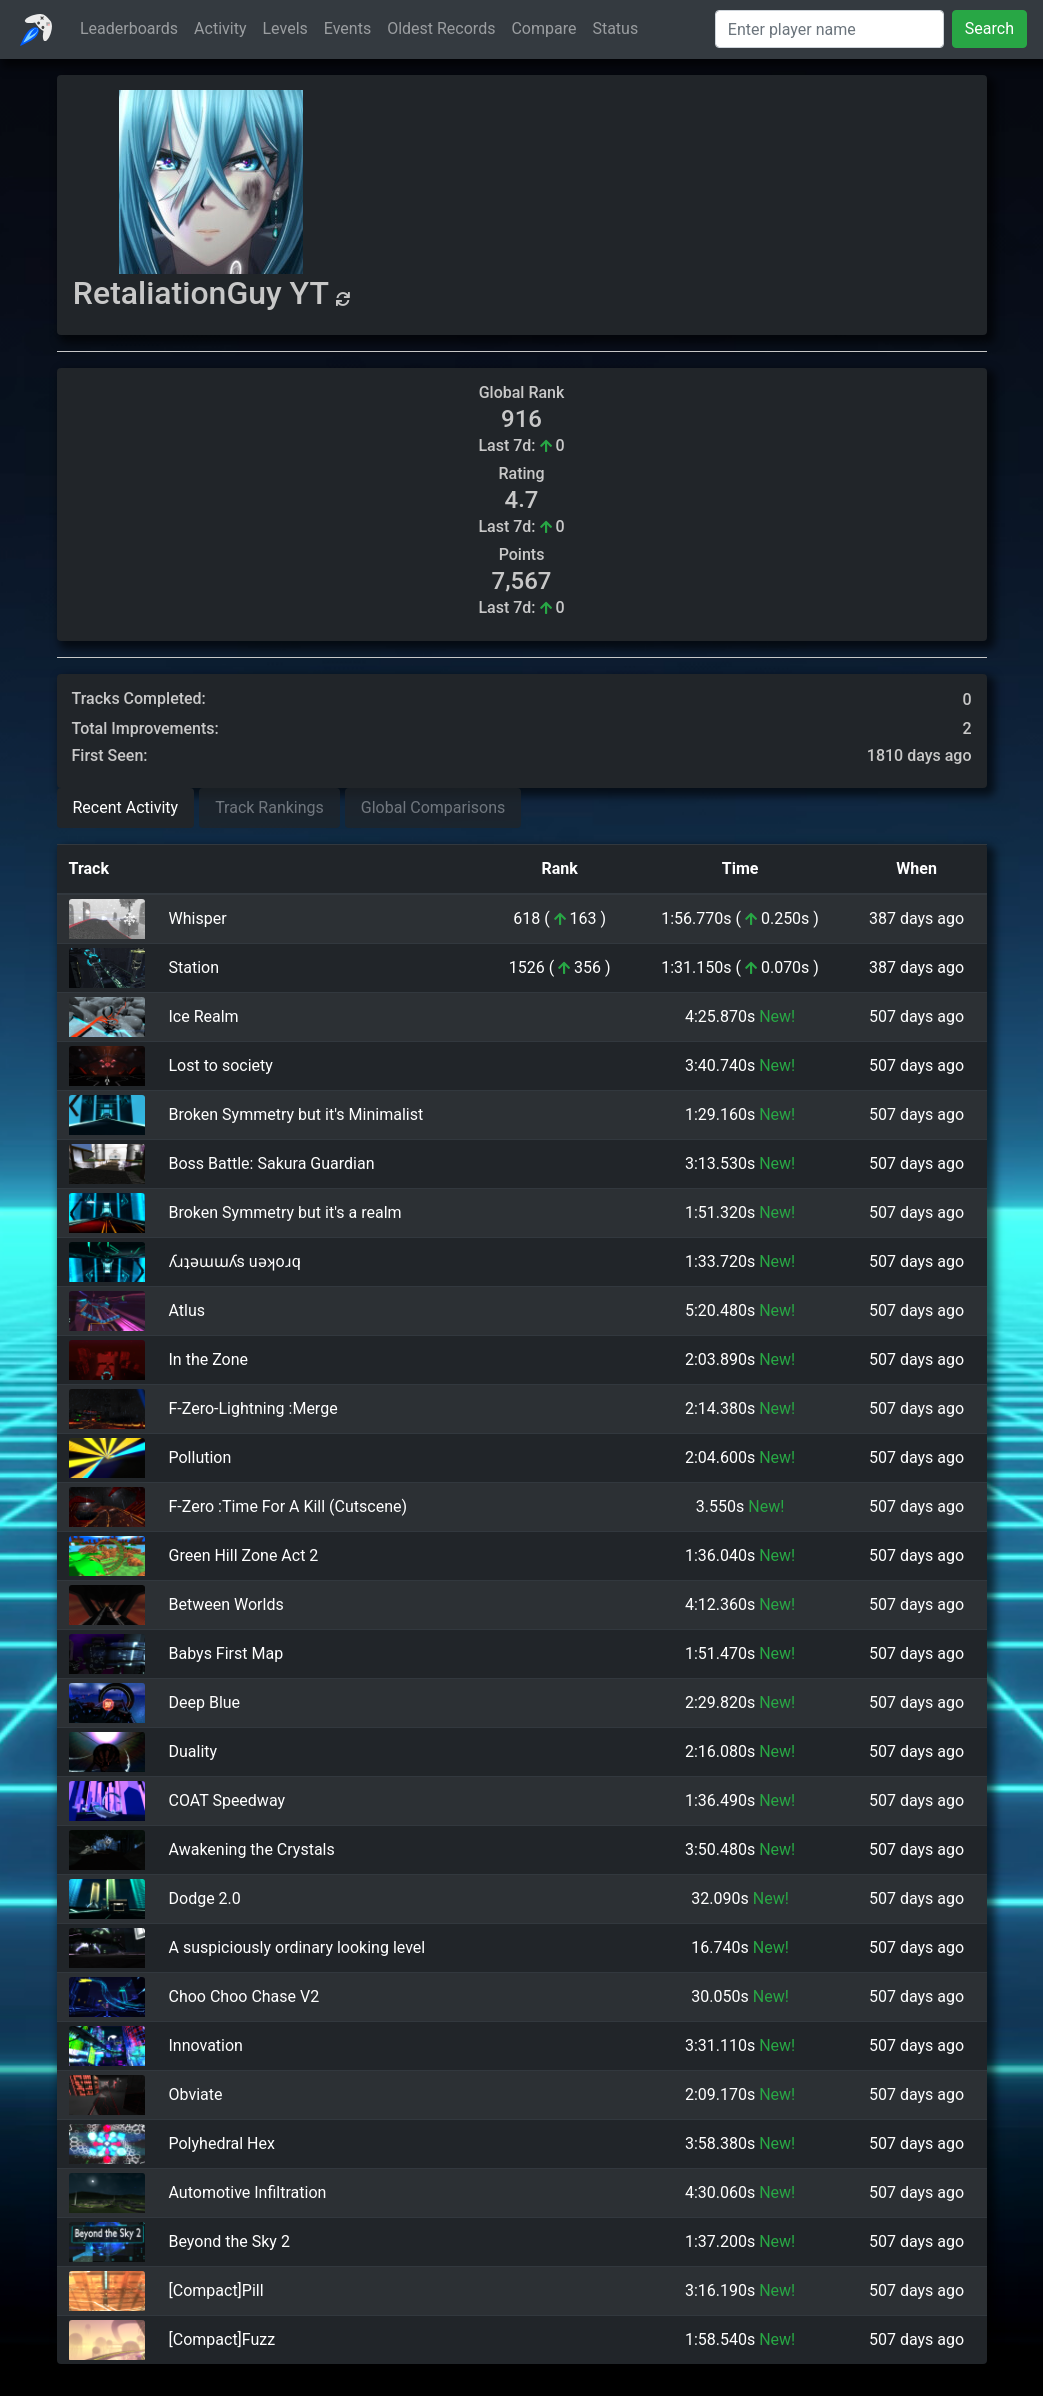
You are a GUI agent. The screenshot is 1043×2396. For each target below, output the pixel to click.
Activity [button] (220, 28)
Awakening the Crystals (252, 1849)
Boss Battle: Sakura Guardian (272, 1163)
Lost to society (221, 1065)
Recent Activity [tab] (126, 807)
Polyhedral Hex (222, 2143)
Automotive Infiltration (248, 2192)
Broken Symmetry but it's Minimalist (296, 1114)
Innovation (206, 2045)
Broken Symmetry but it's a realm (285, 1212)
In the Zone (209, 1359)
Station (194, 967)
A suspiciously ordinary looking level (297, 1947)
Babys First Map (226, 1653)
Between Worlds (226, 1604)
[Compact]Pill (216, 2290)
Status (615, 28)
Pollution (200, 1457)
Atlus (187, 1310)
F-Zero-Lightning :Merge (253, 1408)
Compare (543, 28)
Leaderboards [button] (129, 28)
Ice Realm (204, 1016)
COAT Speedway (227, 1800)
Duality (193, 1751)
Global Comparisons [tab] (433, 807)
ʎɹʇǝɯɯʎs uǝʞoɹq (235, 1261)
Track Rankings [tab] (269, 807)
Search (989, 28)
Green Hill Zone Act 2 (244, 1555)
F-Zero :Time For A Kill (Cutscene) (288, 1506)
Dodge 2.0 (205, 1898)
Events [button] (347, 28)
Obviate (196, 2094)
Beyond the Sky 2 (229, 2241)
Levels (285, 28)
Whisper (198, 918)
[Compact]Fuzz (222, 2339)
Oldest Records (441, 28)
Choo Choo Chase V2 (244, 1996)
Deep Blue (205, 1702)
